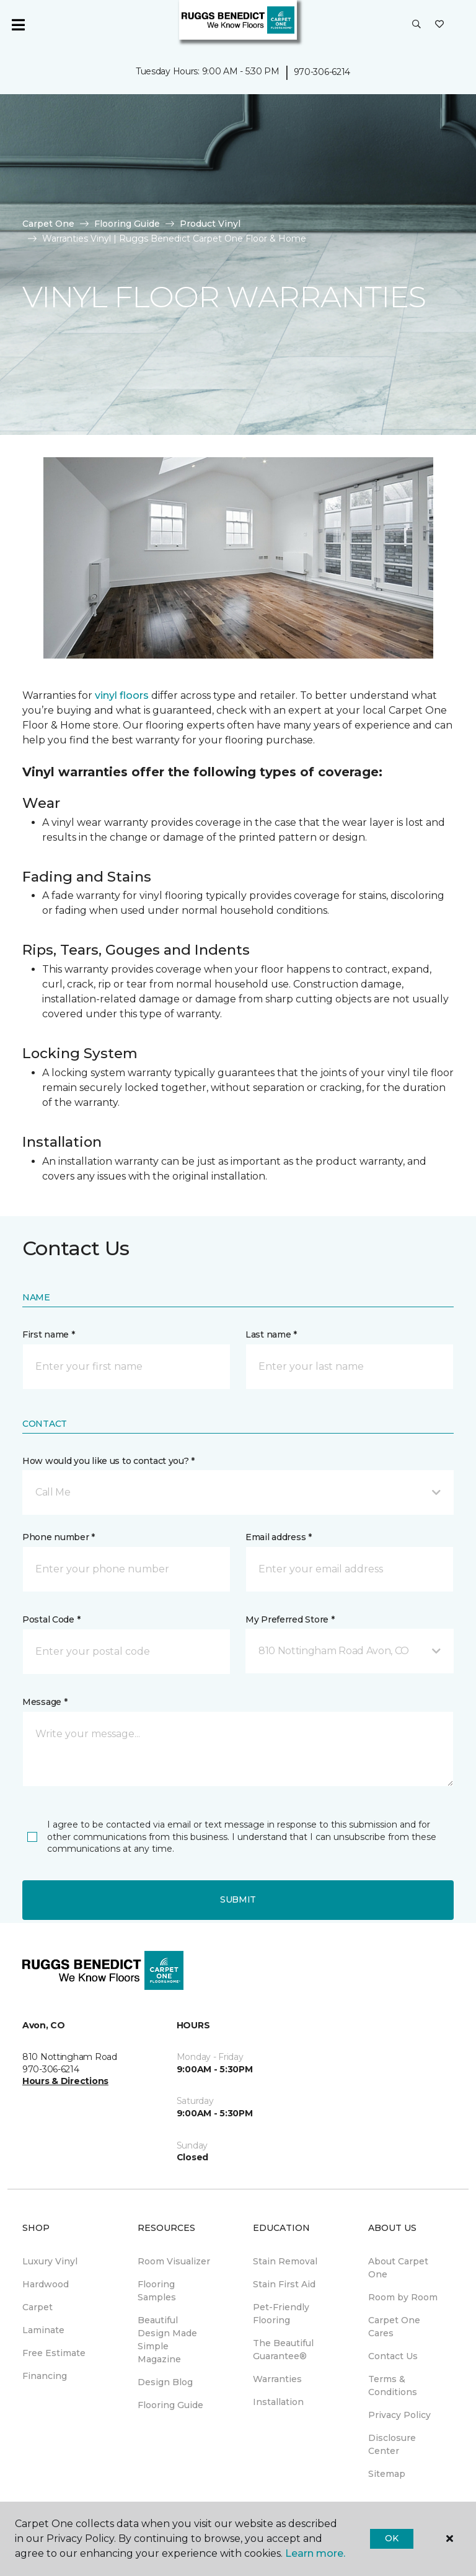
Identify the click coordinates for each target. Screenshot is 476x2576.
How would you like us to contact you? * (108, 1461)
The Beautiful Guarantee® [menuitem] (283, 2349)
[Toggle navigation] (18, 25)
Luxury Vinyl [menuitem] (49, 2261)
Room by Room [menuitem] (403, 2297)
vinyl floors (122, 695)
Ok (391, 2538)
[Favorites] (439, 24)
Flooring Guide (127, 223)
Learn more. (315, 2553)
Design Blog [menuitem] (165, 2382)
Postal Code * (51, 1619)
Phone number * (58, 1537)
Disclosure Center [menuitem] (392, 2444)
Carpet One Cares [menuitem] (394, 2327)
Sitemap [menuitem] (386, 2473)
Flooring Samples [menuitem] (157, 2291)
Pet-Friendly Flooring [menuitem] (281, 2314)
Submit (238, 1899)
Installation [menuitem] (278, 2401)
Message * (44, 1702)
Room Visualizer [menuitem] (174, 2261)
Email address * (278, 1537)
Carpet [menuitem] (37, 2307)
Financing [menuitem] (44, 2375)
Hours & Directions (65, 2081)
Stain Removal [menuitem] (285, 2261)
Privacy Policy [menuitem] (399, 2414)
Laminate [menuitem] (43, 2330)
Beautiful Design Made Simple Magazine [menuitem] (167, 2340)
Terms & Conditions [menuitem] (392, 2385)
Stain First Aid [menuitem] (284, 2284)
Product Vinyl (210, 223)
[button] (416, 24)
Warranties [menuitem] (277, 2379)
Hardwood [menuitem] (45, 2284)
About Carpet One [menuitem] (398, 2268)
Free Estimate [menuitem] (54, 2353)
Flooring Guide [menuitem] (170, 2405)
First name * (48, 1334)
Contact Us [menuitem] (393, 2356)
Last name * (271, 1334)
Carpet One (48, 223)
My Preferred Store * (289, 1619)
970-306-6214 (322, 71)
